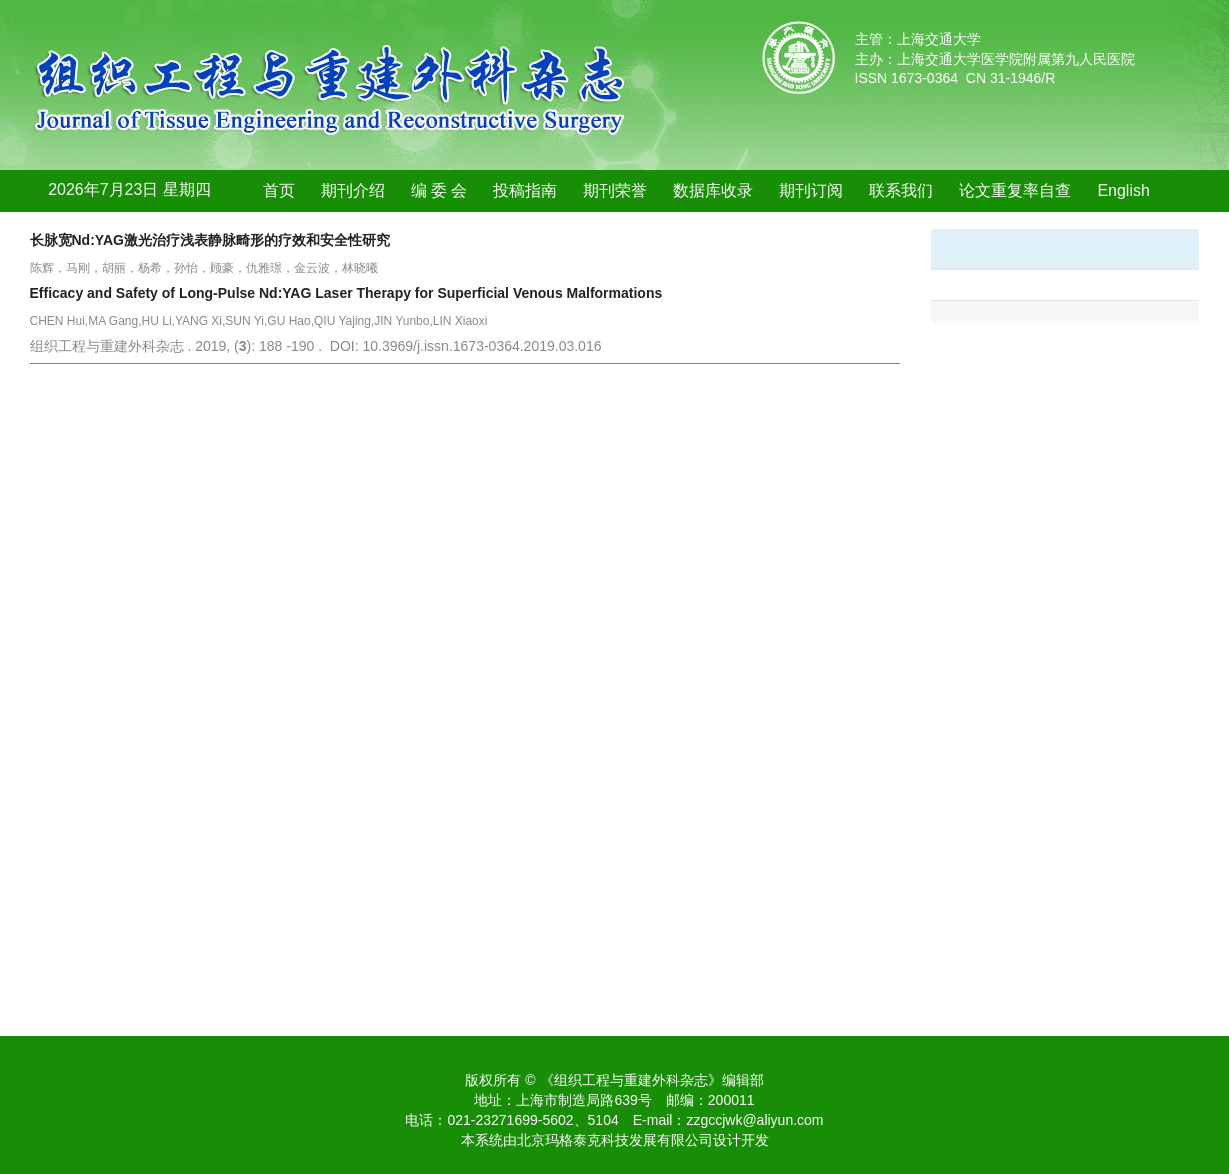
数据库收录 (713, 190)
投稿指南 (525, 190)
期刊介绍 (353, 190)
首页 (279, 190)
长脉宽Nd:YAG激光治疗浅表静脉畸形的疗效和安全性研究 (210, 240)
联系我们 (901, 190)
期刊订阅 (811, 190)
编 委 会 (439, 190)
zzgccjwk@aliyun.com (754, 1120)
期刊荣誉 (615, 190)
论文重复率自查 (1015, 190)
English (1123, 190)
